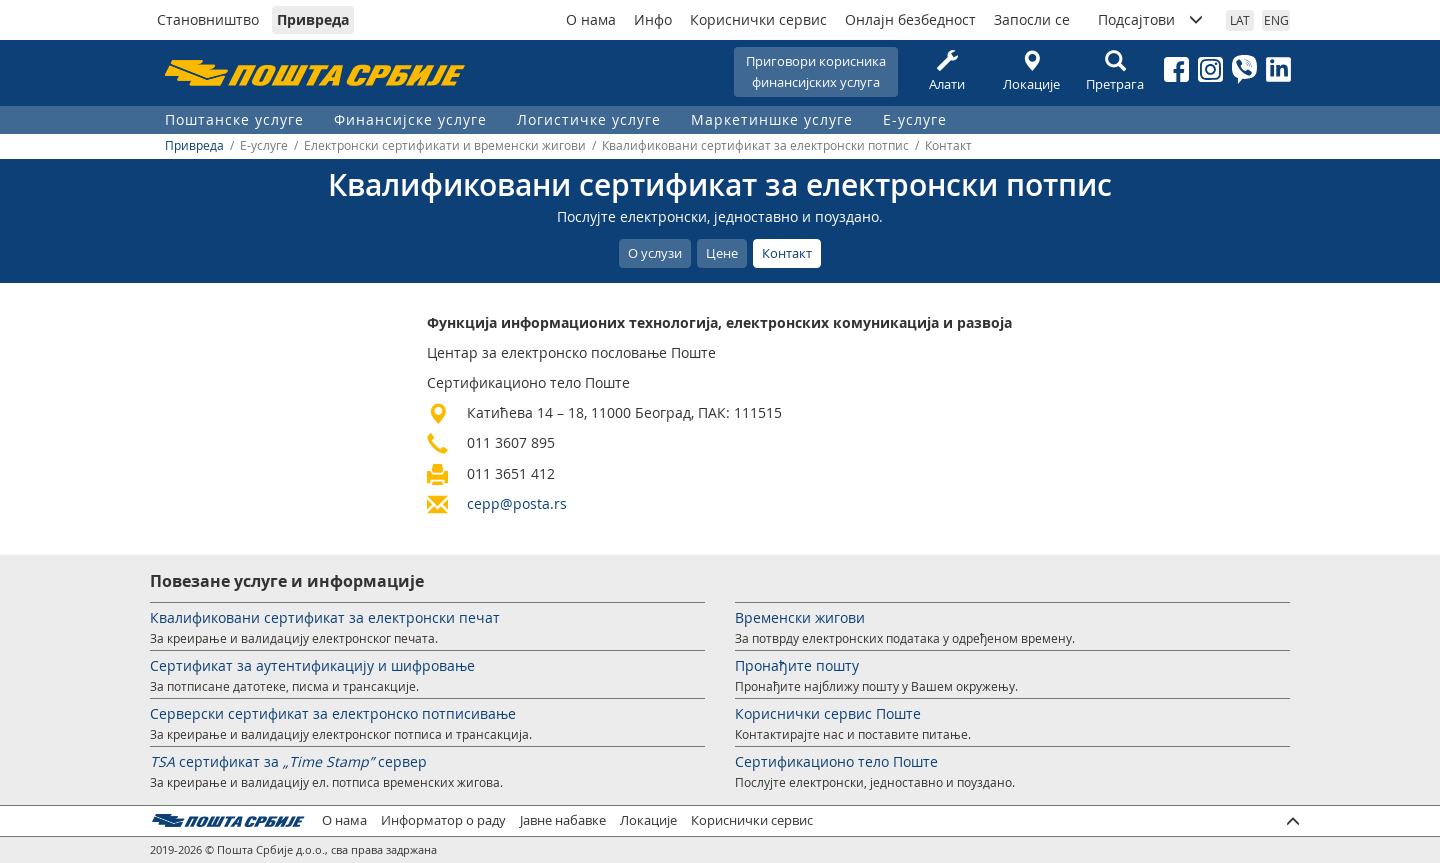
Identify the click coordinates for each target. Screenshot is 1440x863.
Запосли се (1032, 19)
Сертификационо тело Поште (836, 761)
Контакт (787, 253)
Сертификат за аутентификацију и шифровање (312, 665)
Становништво (208, 19)
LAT (1240, 20)
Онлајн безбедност (910, 19)
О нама (591, 19)
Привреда (313, 19)
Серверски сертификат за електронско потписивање (333, 713)
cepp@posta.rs (517, 503)
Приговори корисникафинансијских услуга (816, 71)
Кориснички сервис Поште (828, 713)
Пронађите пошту (797, 665)
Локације (1031, 71)
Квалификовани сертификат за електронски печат (325, 617)
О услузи (655, 253)
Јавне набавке (563, 820)
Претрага (1115, 71)
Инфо (653, 19)
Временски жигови (800, 617)
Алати (947, 71)
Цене (722, 253)
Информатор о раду (443, 820)
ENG (1276, 20)
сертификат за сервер (288, 761)
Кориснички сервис (758, 19)
